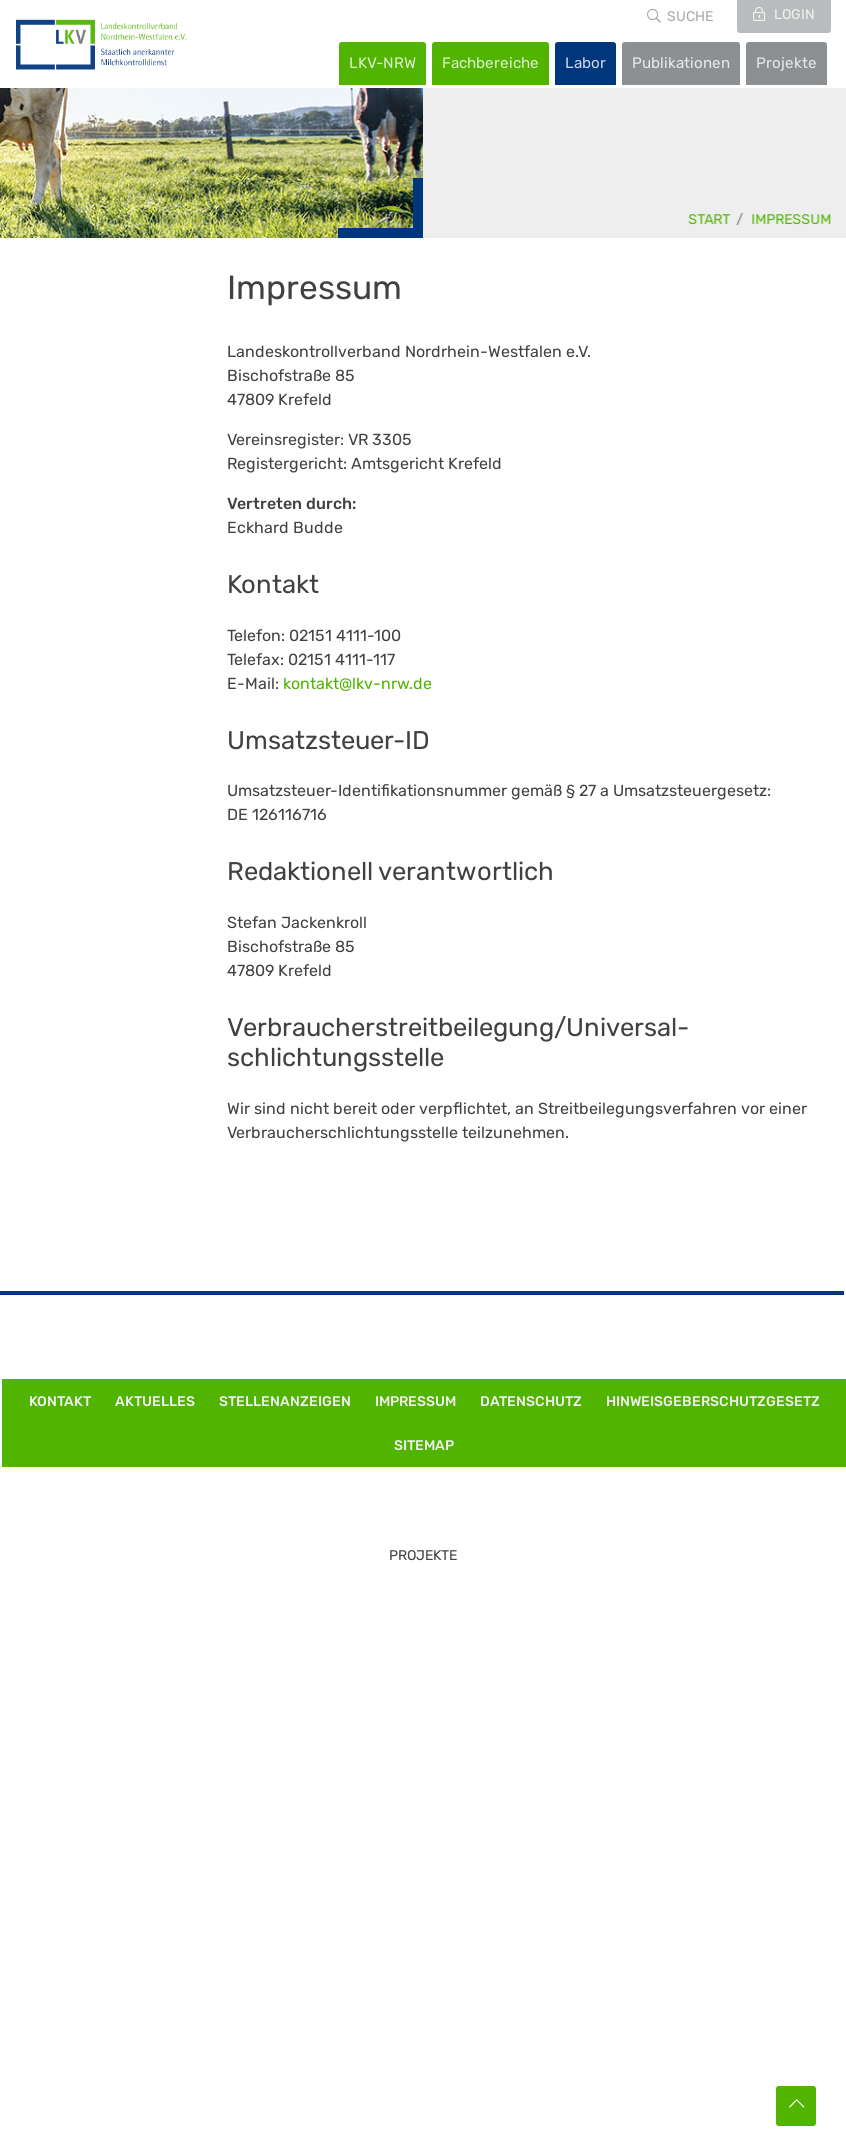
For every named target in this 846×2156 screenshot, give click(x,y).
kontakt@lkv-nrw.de (357, 683)
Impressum (792, 219)
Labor (585, 63)
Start (710, 219)
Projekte (786, 63)
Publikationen (681, 63)
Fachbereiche (490, 63)
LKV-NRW (382, 63)
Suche (690, 16)
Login (793, 14)
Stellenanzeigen (285, 1401)
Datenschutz (531, 1401)
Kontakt (60, 1401)
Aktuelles (155, 1401)
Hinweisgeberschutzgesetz (713, 1401)
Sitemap (424, 1445)
